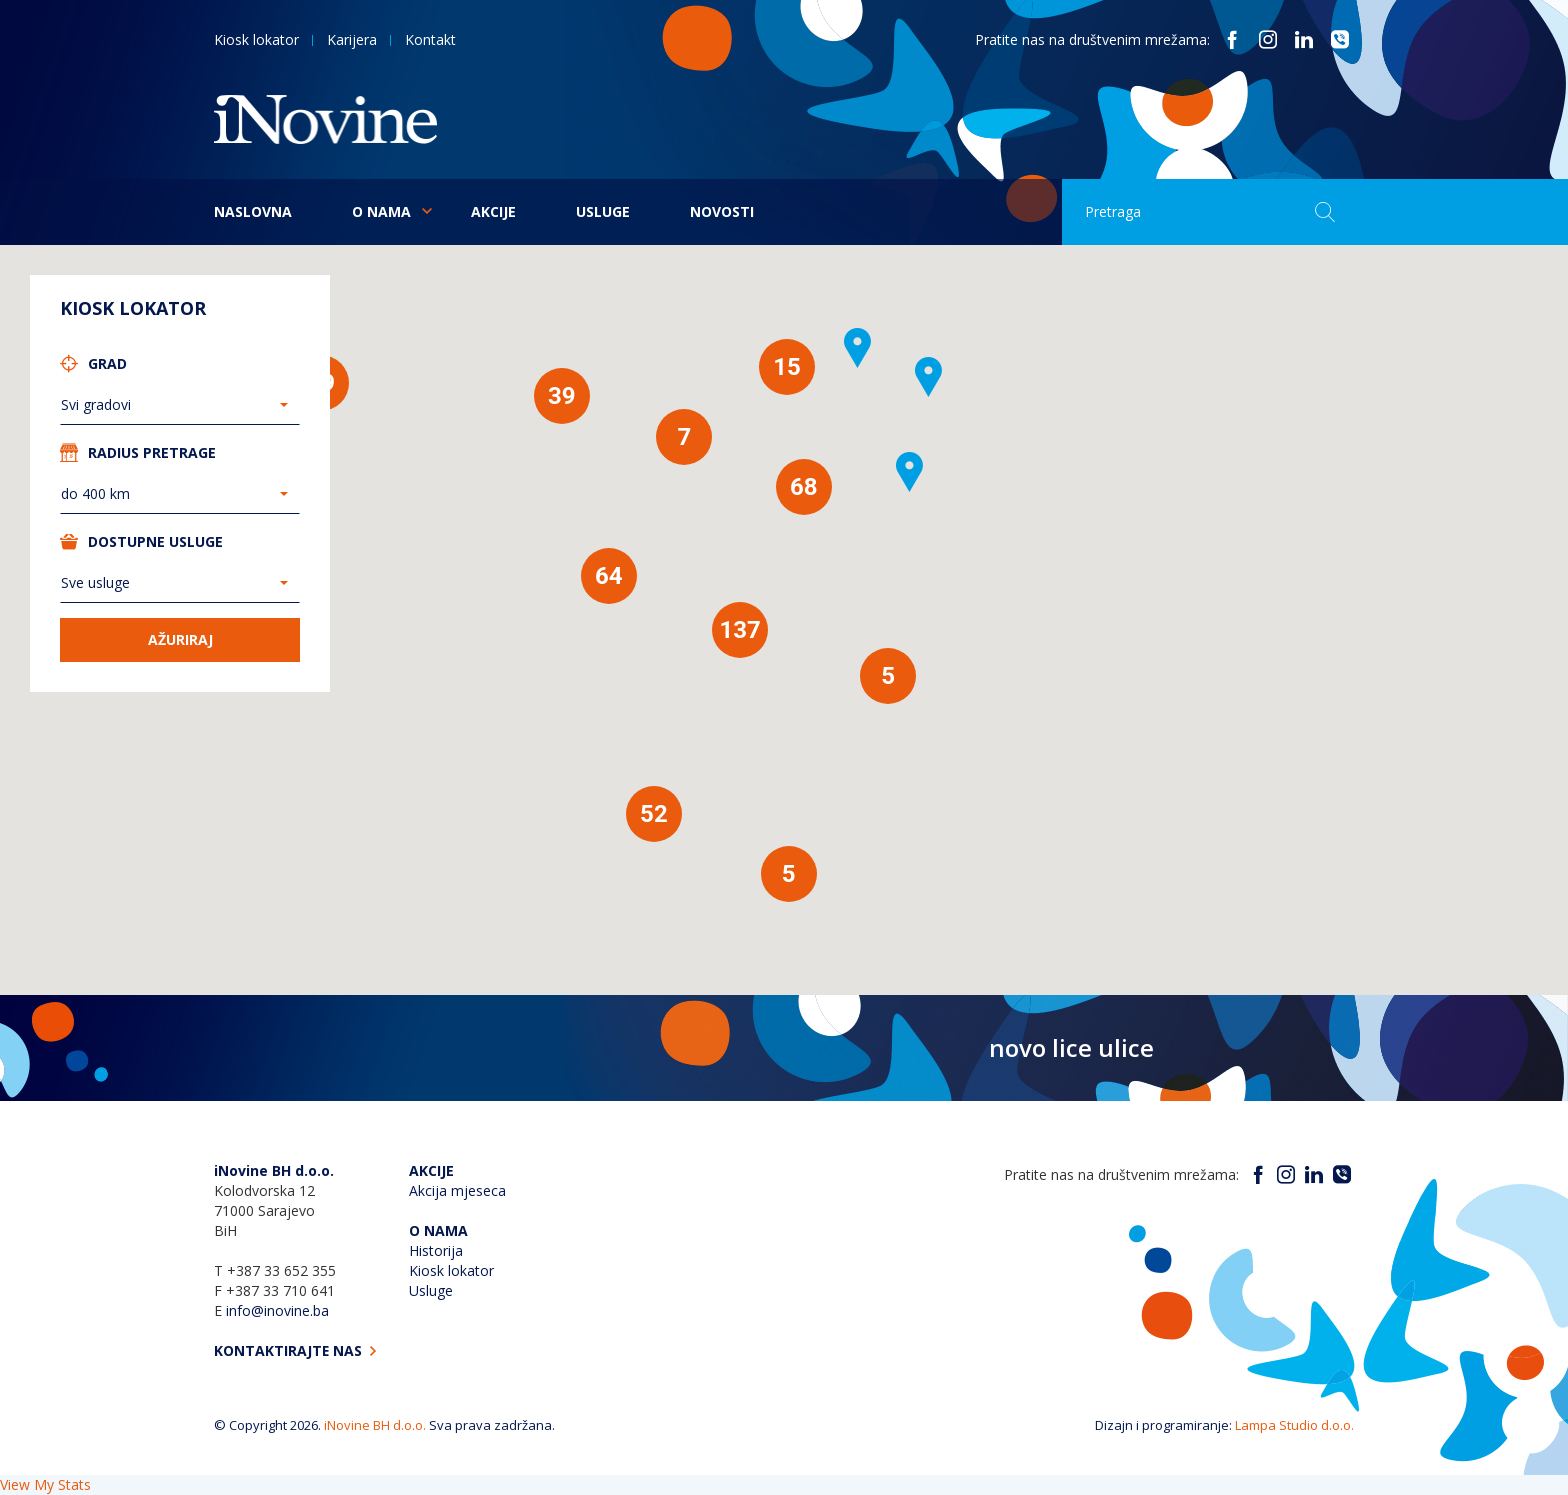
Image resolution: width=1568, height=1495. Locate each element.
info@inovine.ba (277, 1310)
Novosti (722, 211)
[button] (929, 377)
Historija (436, 1250)
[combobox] (180, 405)
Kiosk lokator (256, 39)
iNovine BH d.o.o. (375, 1425)
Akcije (493, 211)
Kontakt (430, 39)
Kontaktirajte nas (296, 1350)
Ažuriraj (180, 639)
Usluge (603, 211)
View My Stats (45, 1484)
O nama (381, 211)
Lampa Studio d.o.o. (1294, 1425)
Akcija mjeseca (457, 1190)
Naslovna (253, 211)
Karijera (352, 39)
